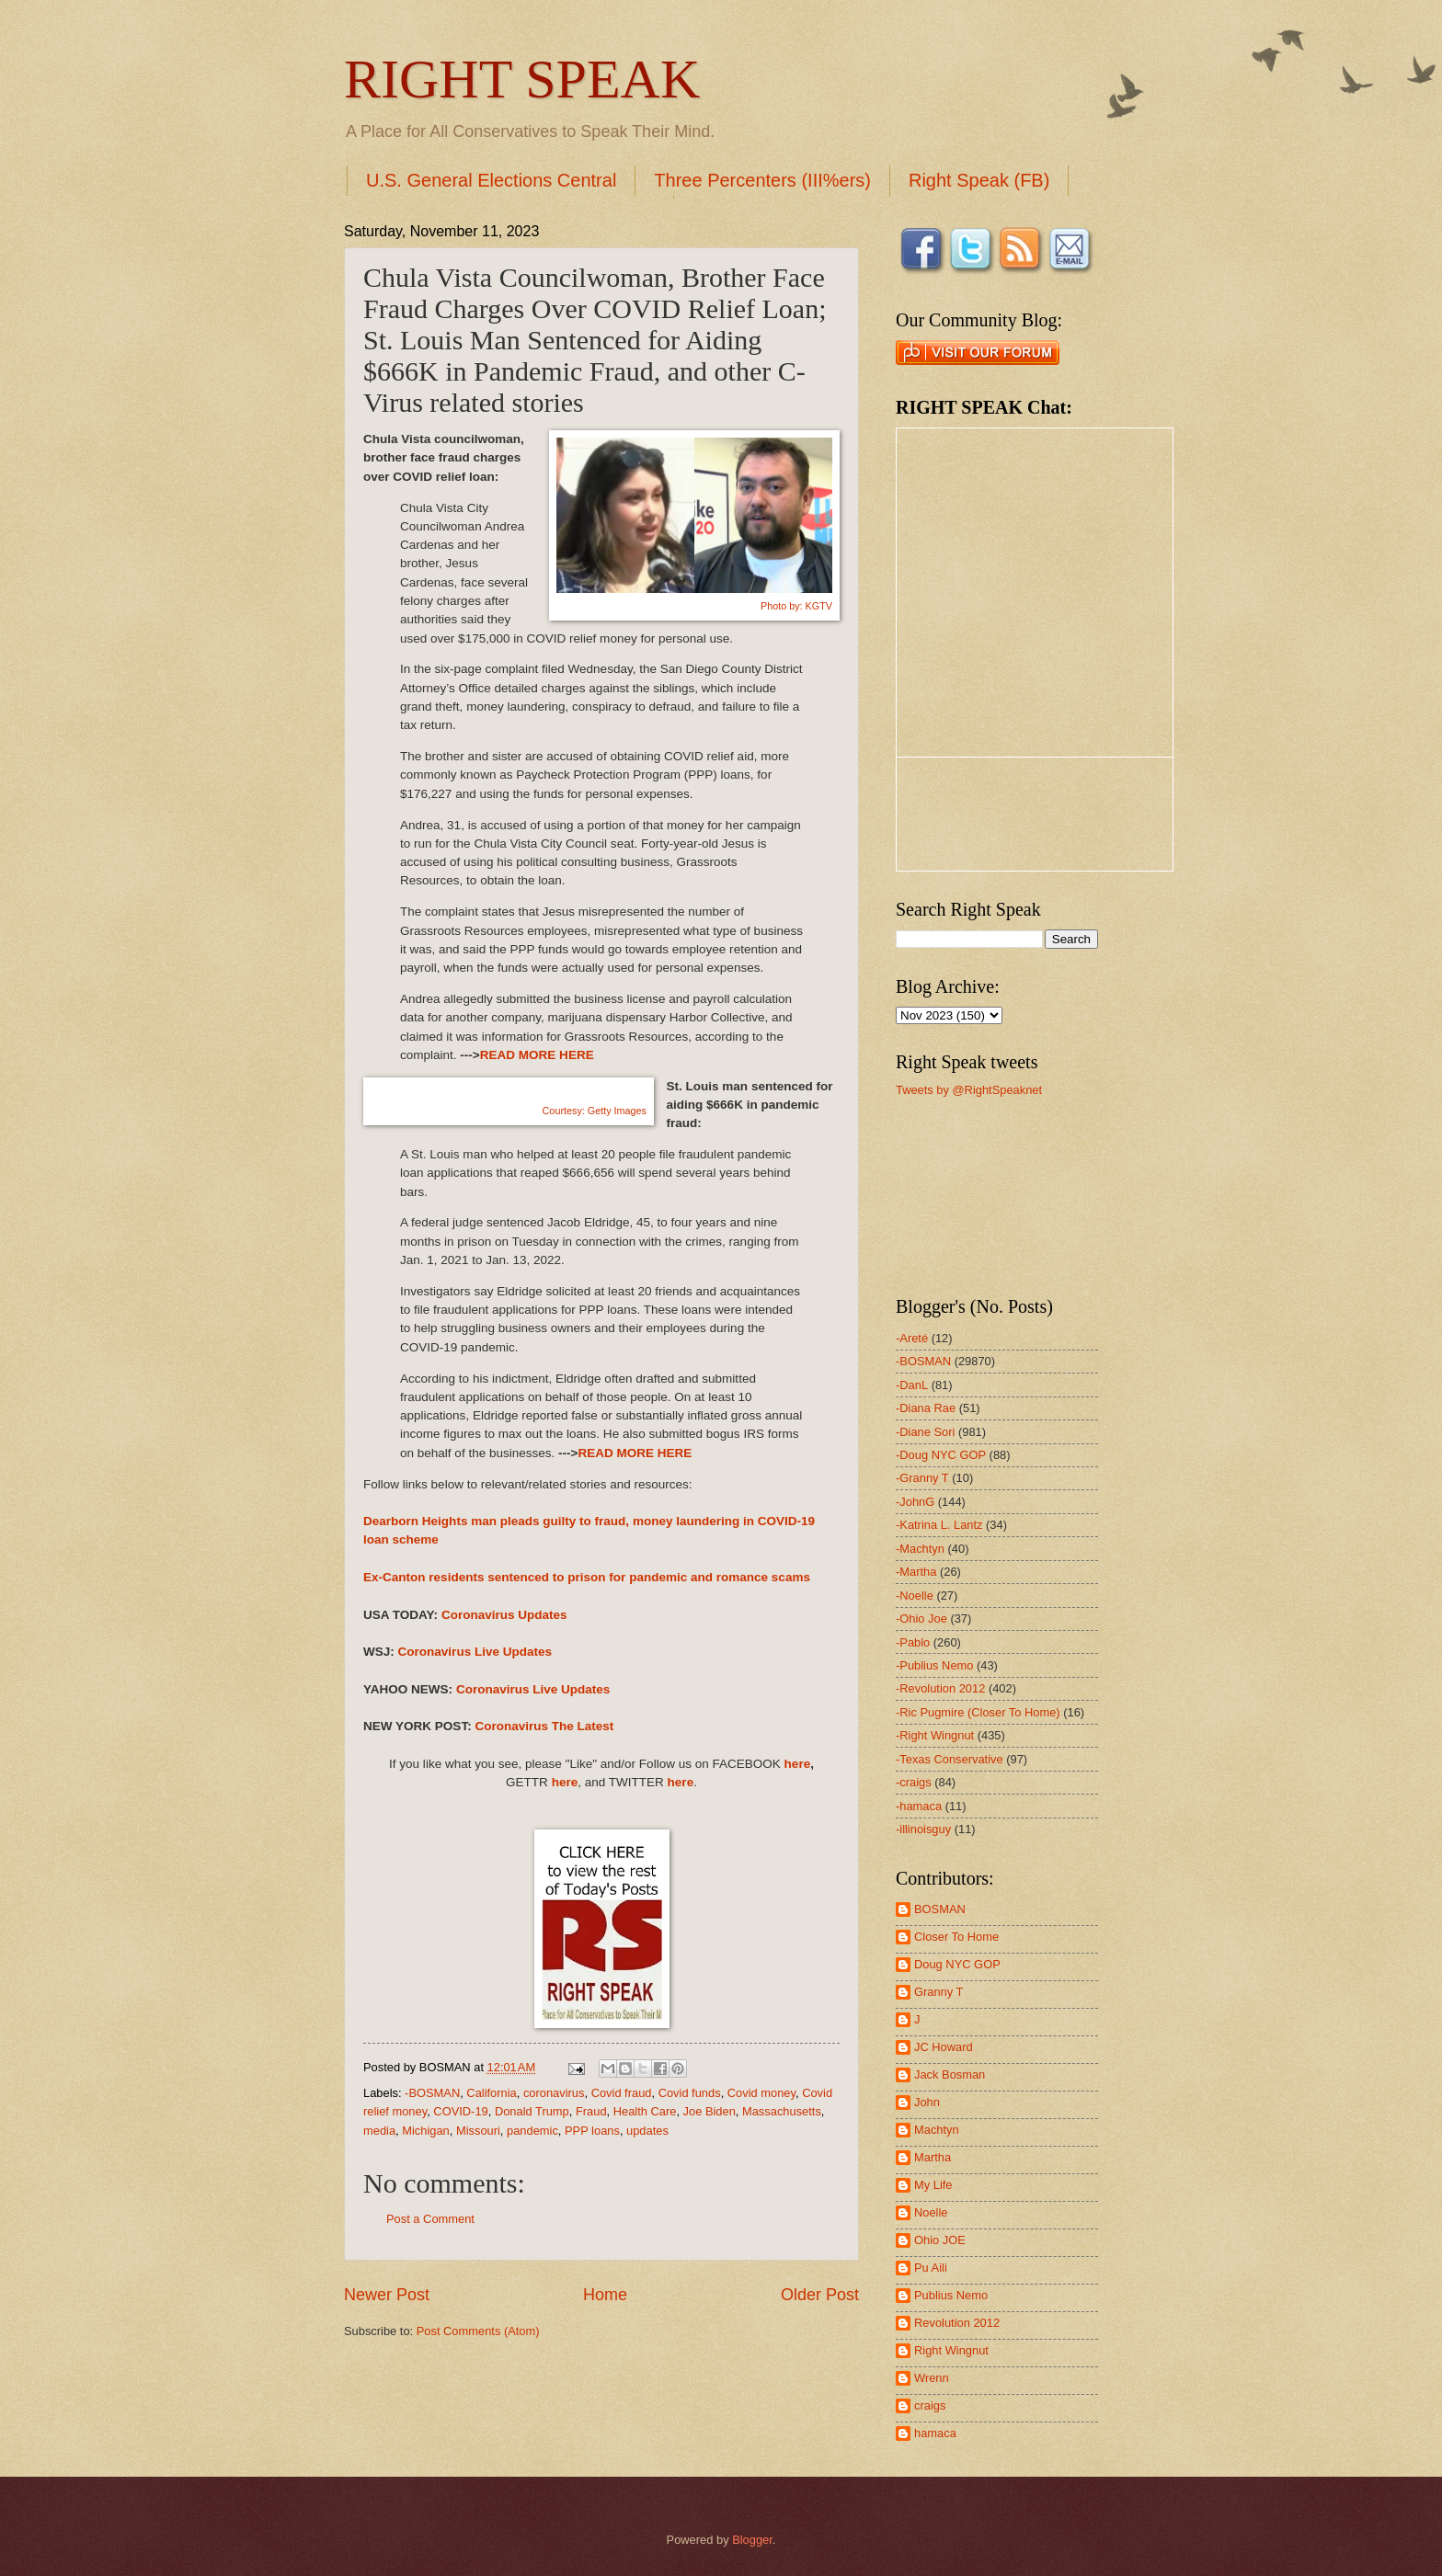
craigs (929, 2405)
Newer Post (386, 2294)
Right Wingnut (951, 2350)
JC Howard (943, 2047)
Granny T (938, 1992)
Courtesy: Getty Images (585, 1110)
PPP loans (592, 2130)
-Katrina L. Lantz (939, 1525)
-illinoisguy (923, 1829)
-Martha (916, 1572)
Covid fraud (621, 2093)
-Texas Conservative (949, 1759)
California (491, 2093)
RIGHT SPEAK (522, 79)
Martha (932, 2157)
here (797, 1764)
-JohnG (915, 1502)
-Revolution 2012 (940, 1688)
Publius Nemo (951, 2295)
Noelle (931, 2212)
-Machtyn (920, 1549)
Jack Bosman (949, 2074)
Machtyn (936, 2130)
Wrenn (931, 2378)
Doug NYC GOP (957, 1964)
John (927, 2102)
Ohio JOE (940, 2240)
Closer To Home (956, 1936)
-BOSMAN (432, 2093)
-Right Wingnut (935, 1735)
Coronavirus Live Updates (475, 1651)
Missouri (478, 2130)
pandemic (532, 2130)
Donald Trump (532, 2111)
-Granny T (922, 1478)
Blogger (752, 2540)
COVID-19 (460, 2111)
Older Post (820, 2294)
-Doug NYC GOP (941, 1455)
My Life (933, 2185)
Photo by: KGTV (796, 605)
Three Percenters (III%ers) (762, 180)
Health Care (645, 2111)
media (379, 2130)
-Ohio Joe (921, 1618)
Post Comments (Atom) (478, 2331)
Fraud (591, 2111)
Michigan (426, 2130)
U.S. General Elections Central (491, 180)
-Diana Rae (926, 1408)
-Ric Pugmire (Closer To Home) (978, 1712)
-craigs (914, 1782)
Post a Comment (430, 2219)
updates (647, 2130)
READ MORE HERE (537, 1055)
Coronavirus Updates (504, 1615)
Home (605, 2294)
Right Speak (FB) (979, 180)
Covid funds (689, 2093)
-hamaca (919, 1806)
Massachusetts (781, 2111)
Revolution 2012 (957, 2323)
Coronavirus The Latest (544, 1726)
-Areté (912, 1338)
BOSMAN (940, 1909)
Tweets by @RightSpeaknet (969, 1090)
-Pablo (913, 1642)
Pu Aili (930, 2267)
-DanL (912, 1385)
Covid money (761, 2093)
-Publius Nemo (934, 1665)
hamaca (935, 2433)
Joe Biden (709, 2111)
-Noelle (914, 1595)
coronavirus (554, 2093)
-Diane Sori (925, 1432)
